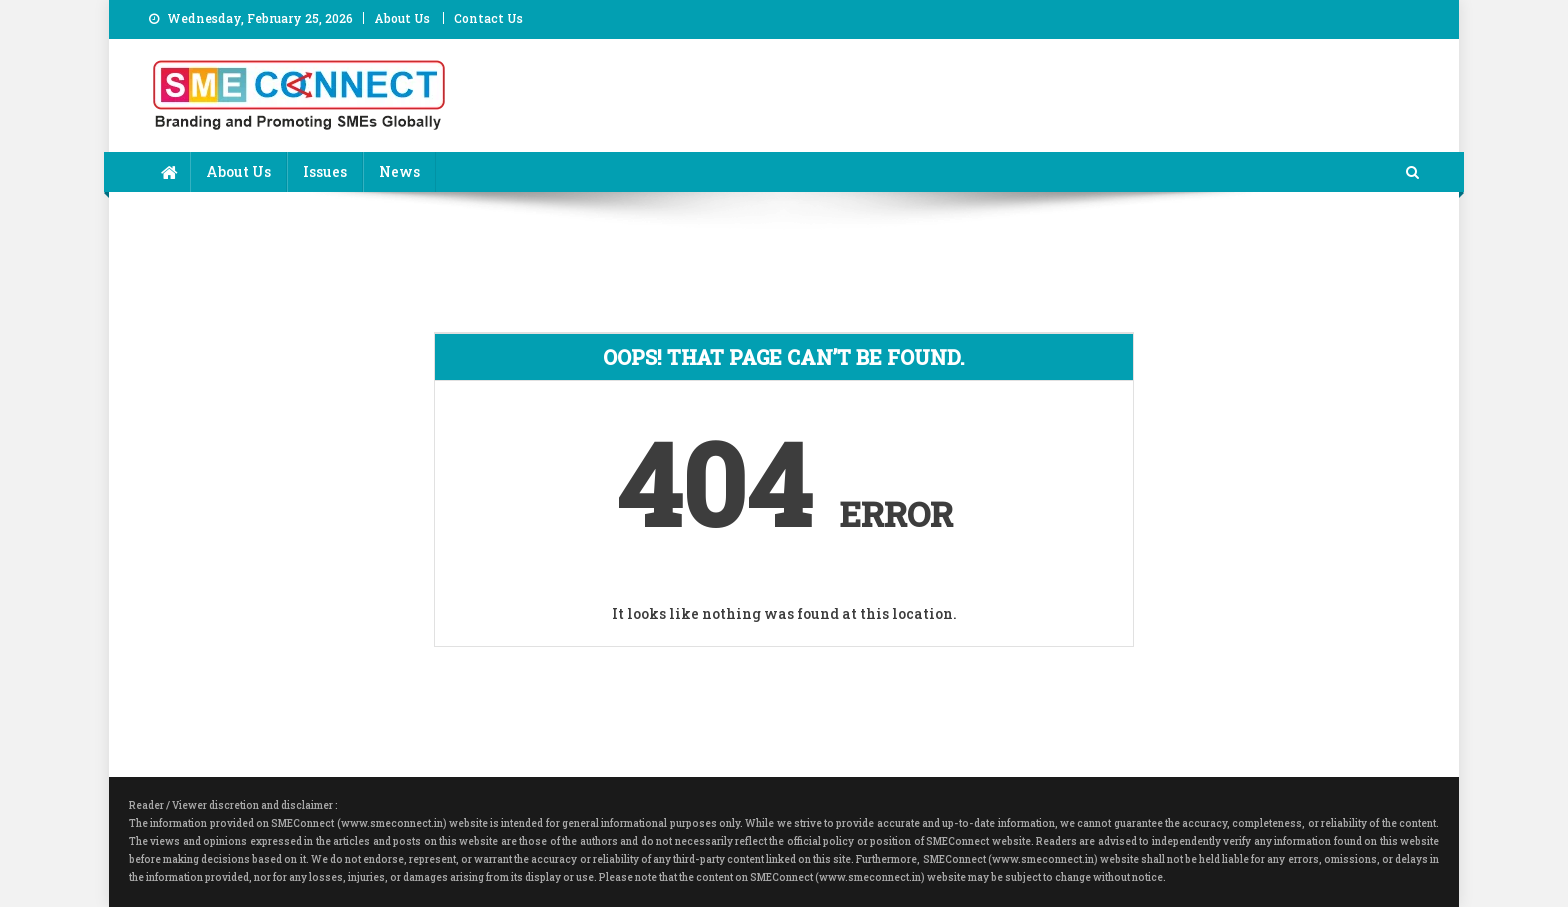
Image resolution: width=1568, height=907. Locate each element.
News (399, 171)
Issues (325, 171)
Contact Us (488, 18)
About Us (402, 18)
